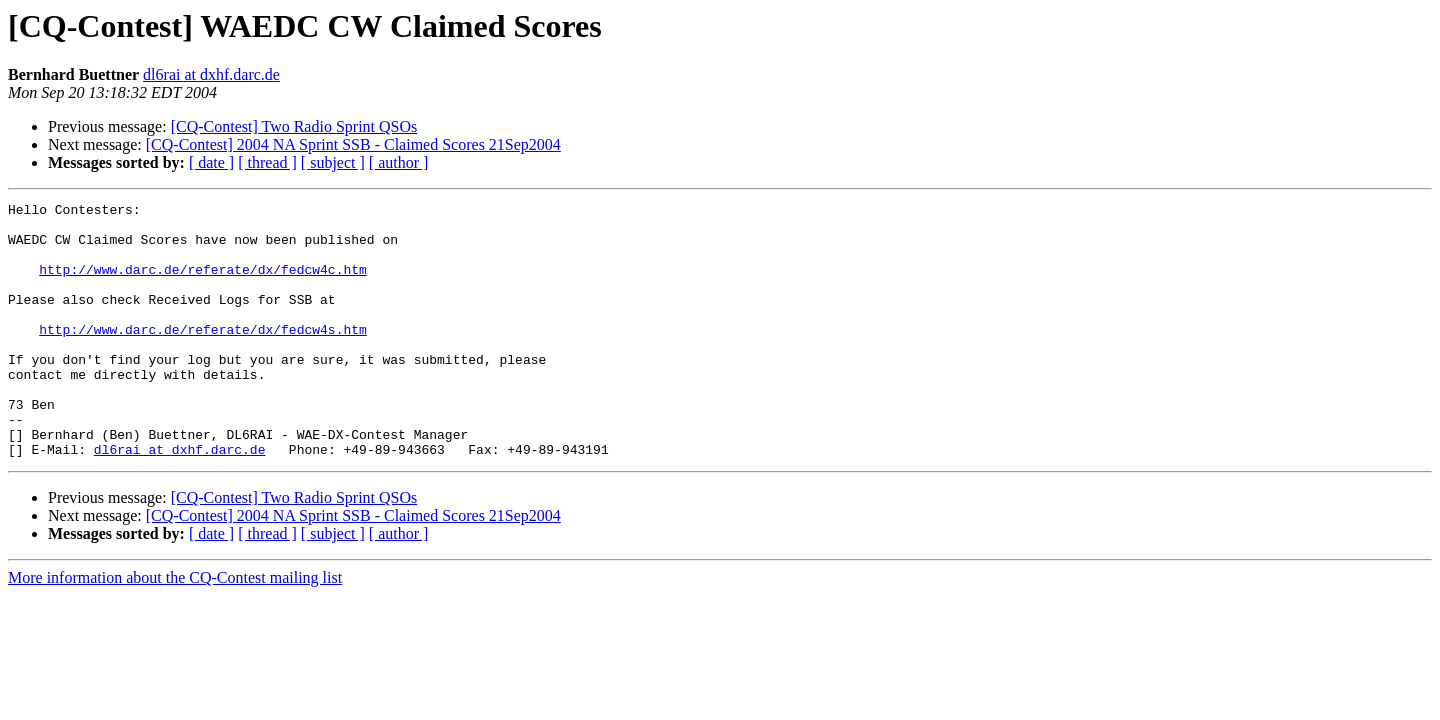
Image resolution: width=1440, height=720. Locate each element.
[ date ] (211, 162)
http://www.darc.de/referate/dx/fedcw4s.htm (203, 356)
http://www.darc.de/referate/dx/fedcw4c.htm (203, 284)
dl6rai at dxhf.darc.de (211, 74)
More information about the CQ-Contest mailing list (175, 628)
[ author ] (399, 162)
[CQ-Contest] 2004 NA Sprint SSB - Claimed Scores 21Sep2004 (353, 144)
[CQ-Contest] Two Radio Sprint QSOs (294, 126)
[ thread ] (267, 162)
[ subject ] (333, 162)
